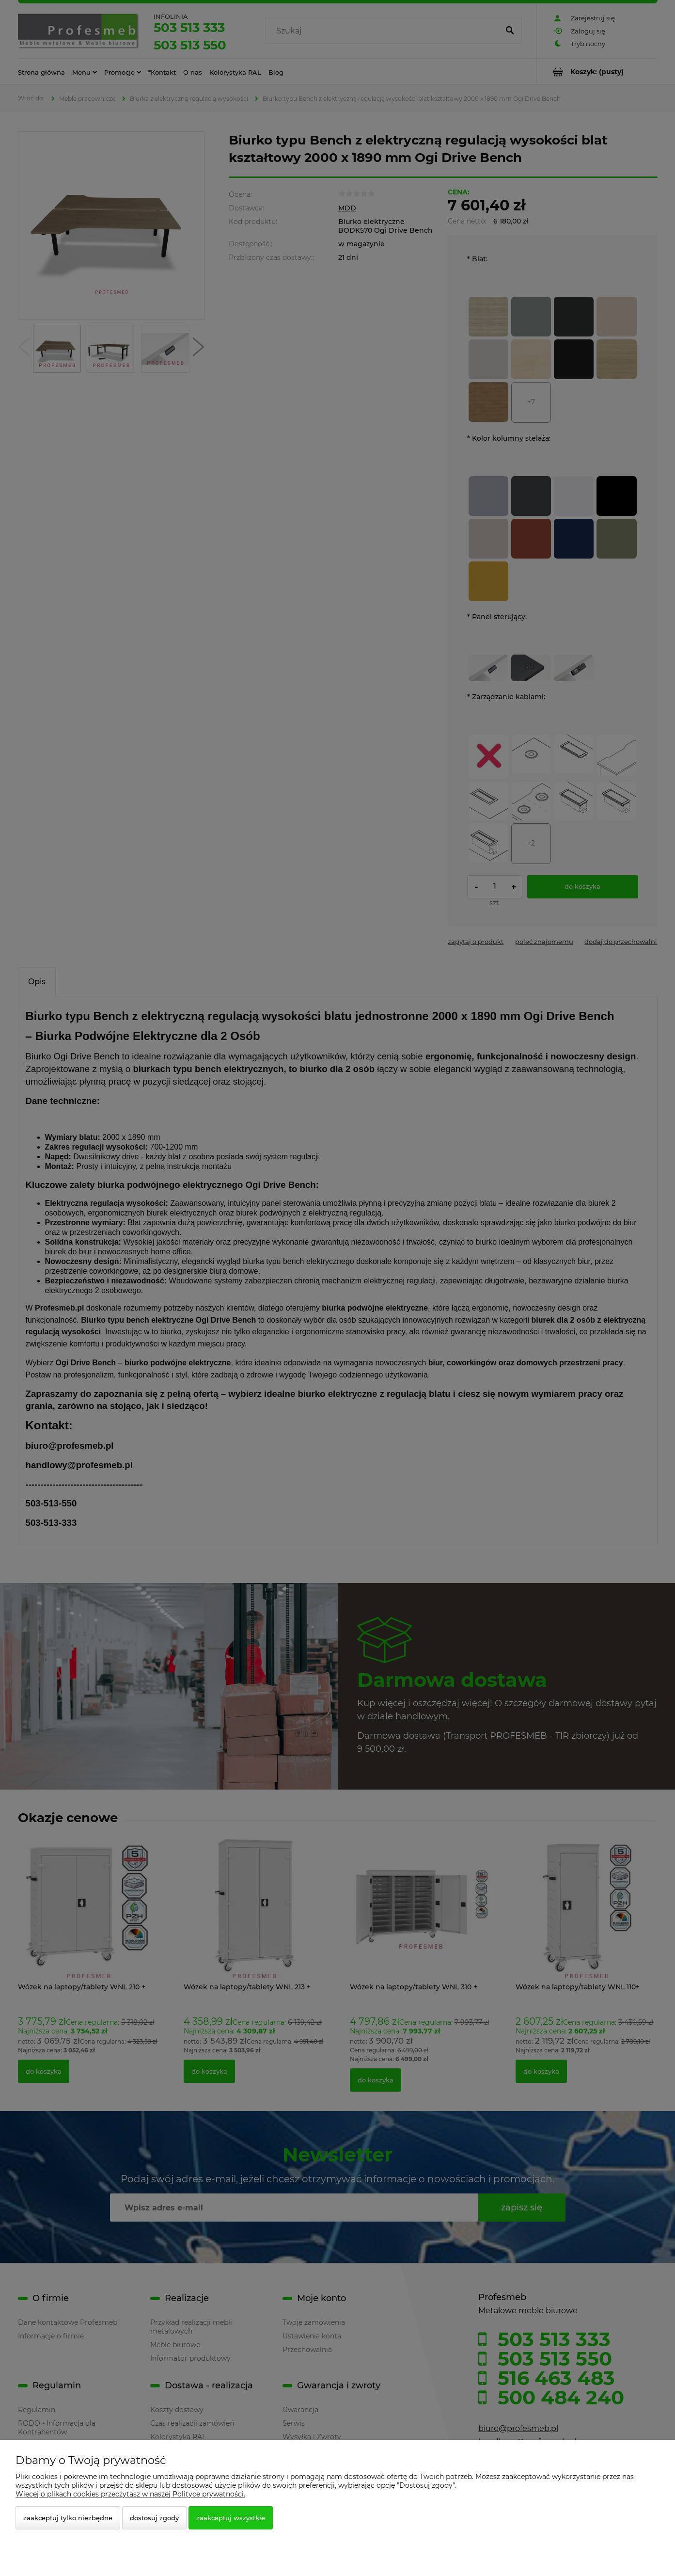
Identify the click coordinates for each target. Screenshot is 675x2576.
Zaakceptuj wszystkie (230, 2518)
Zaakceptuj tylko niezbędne (67, 2518)
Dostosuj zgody (154, 2518)
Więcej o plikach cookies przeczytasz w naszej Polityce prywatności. (130, 2494)
